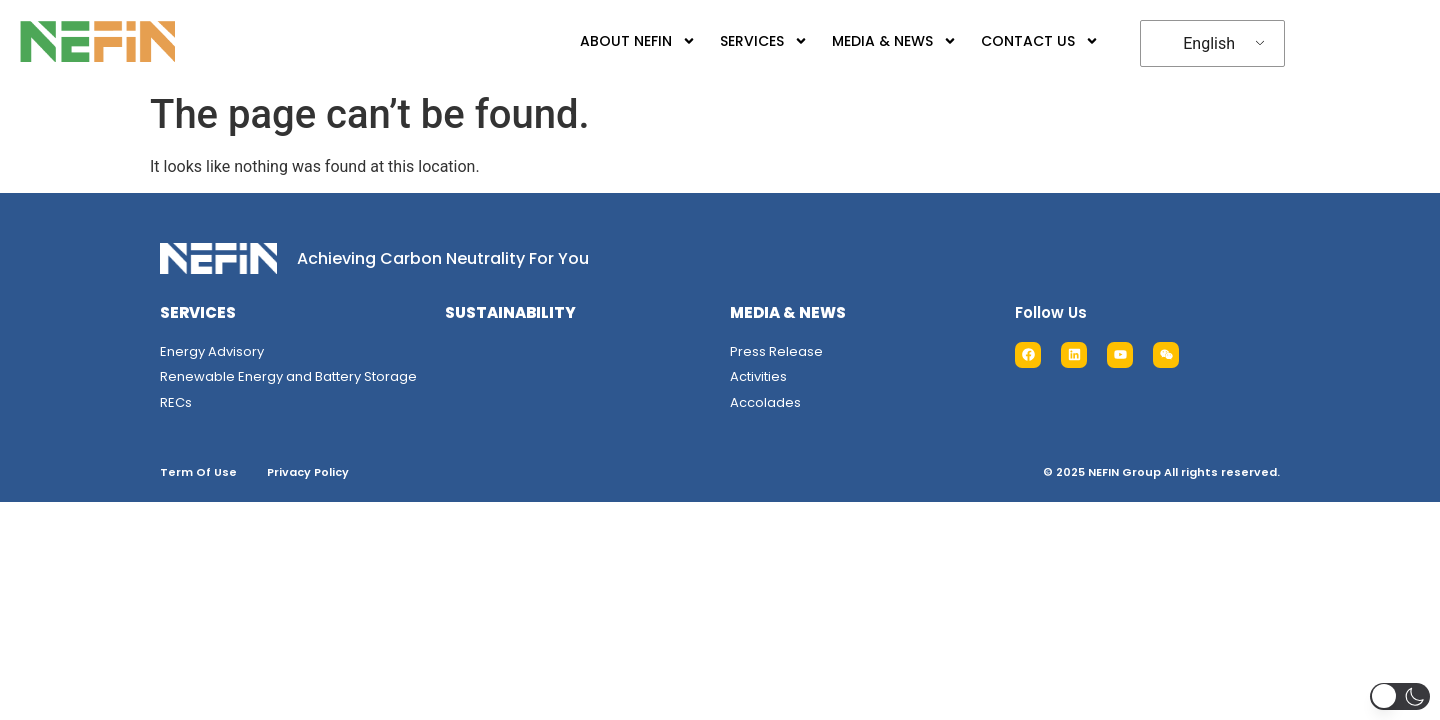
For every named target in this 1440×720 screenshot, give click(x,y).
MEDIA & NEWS (874, 41)
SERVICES (744, 41)
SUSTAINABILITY (510, 312)
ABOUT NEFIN (618, 41)
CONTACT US (1020, 41)
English (1194, 43)
